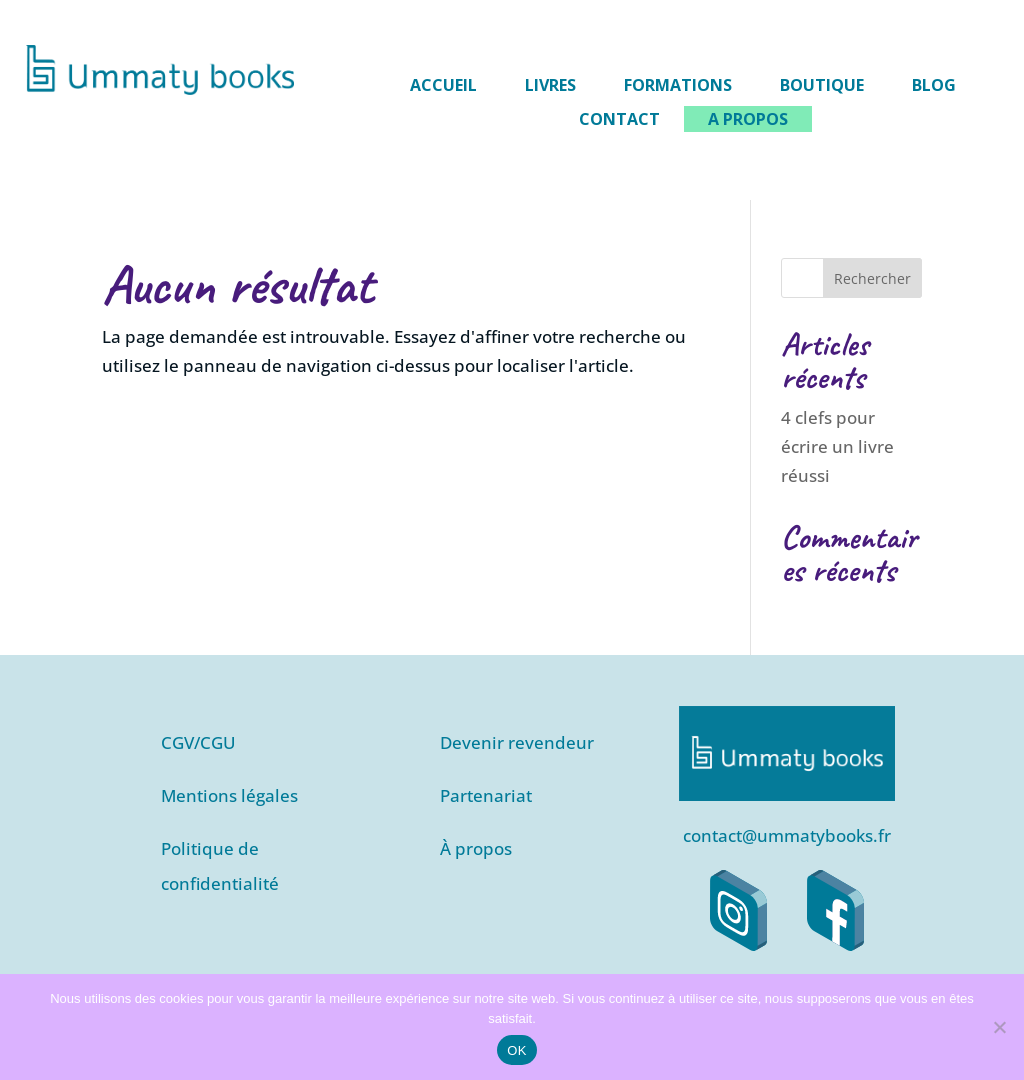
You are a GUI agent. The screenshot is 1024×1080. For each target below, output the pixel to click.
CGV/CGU (198, 742)
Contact (619, 119)
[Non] (999, 1027)
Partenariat (486, 795)
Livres (550, 85)
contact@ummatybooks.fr (787, 835)
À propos (476, 848)
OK (516, 1050)
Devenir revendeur (517, 742)
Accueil (443, 85)
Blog (934, 85)
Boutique (822, 85)
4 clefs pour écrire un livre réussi (837, 446)
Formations (678, 85)
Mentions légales (229, 795)
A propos (748, 119)
